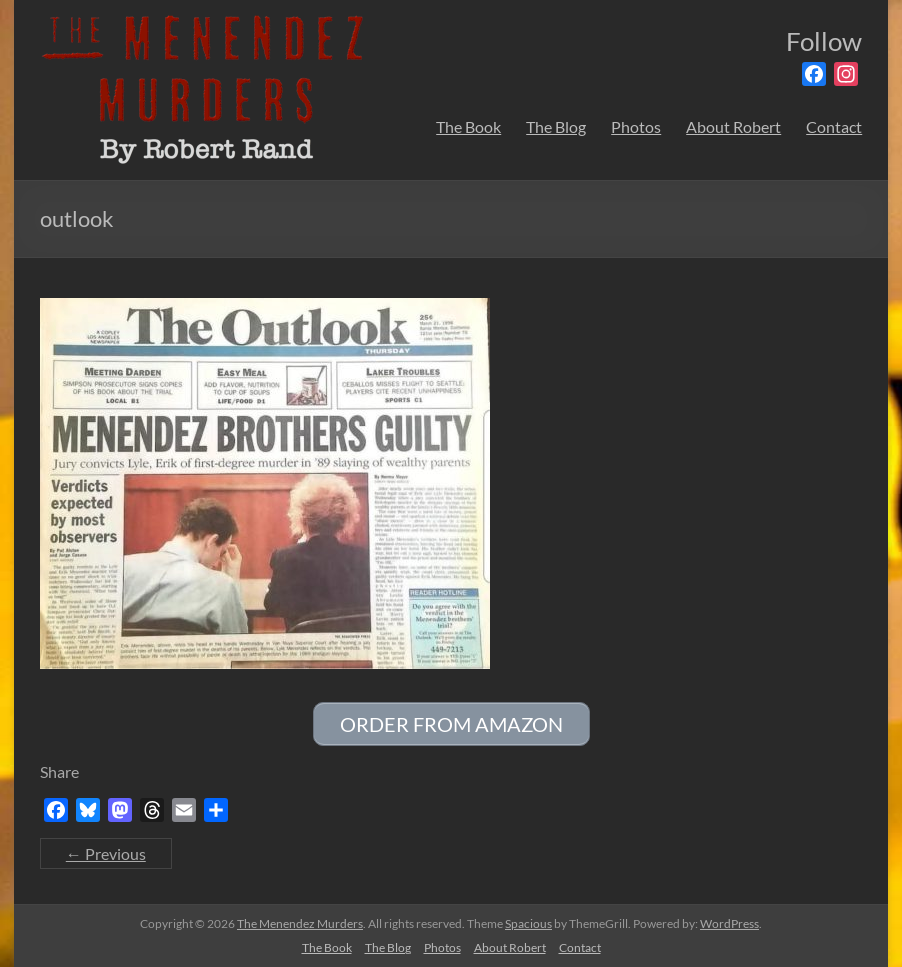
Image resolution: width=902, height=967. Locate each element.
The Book (468, 126)
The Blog (556, 126)
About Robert (733, 126)
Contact (834, 126)
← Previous (106, 853)
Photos (636, 126)
